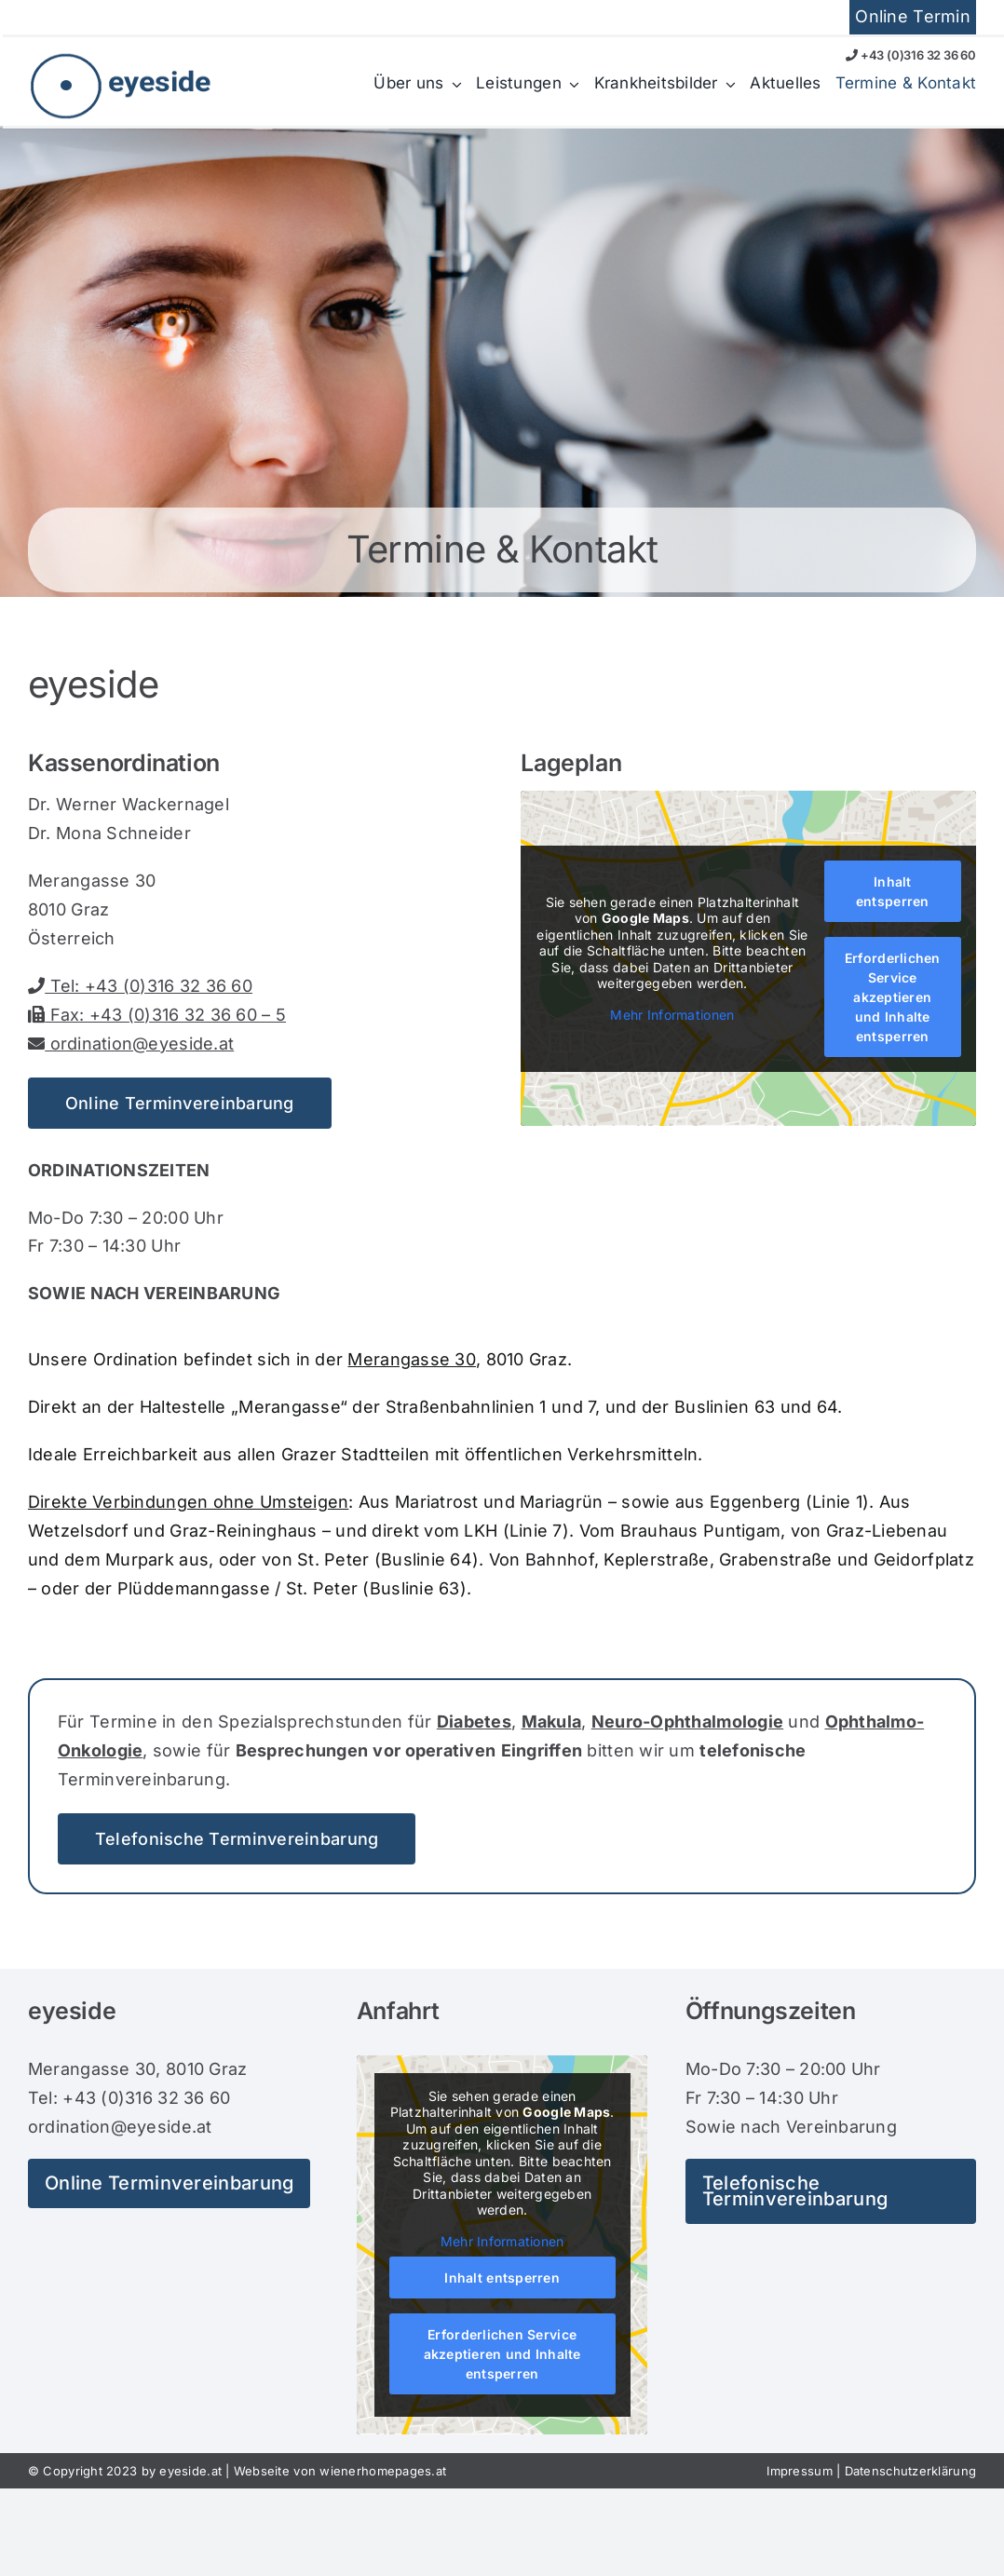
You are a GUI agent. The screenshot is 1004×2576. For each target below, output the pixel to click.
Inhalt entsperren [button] (892, 891)
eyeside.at (190, 2470)
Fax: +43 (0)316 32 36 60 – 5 (157, 1014)
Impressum (799, 2470)
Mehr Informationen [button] (673, 1015)
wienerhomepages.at (382, 2470)
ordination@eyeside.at (131, 1043)
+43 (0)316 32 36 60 (911, 54)
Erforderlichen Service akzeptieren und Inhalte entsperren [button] (893, 997)
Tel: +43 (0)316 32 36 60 (140, 986)
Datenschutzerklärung (910, 2470)
